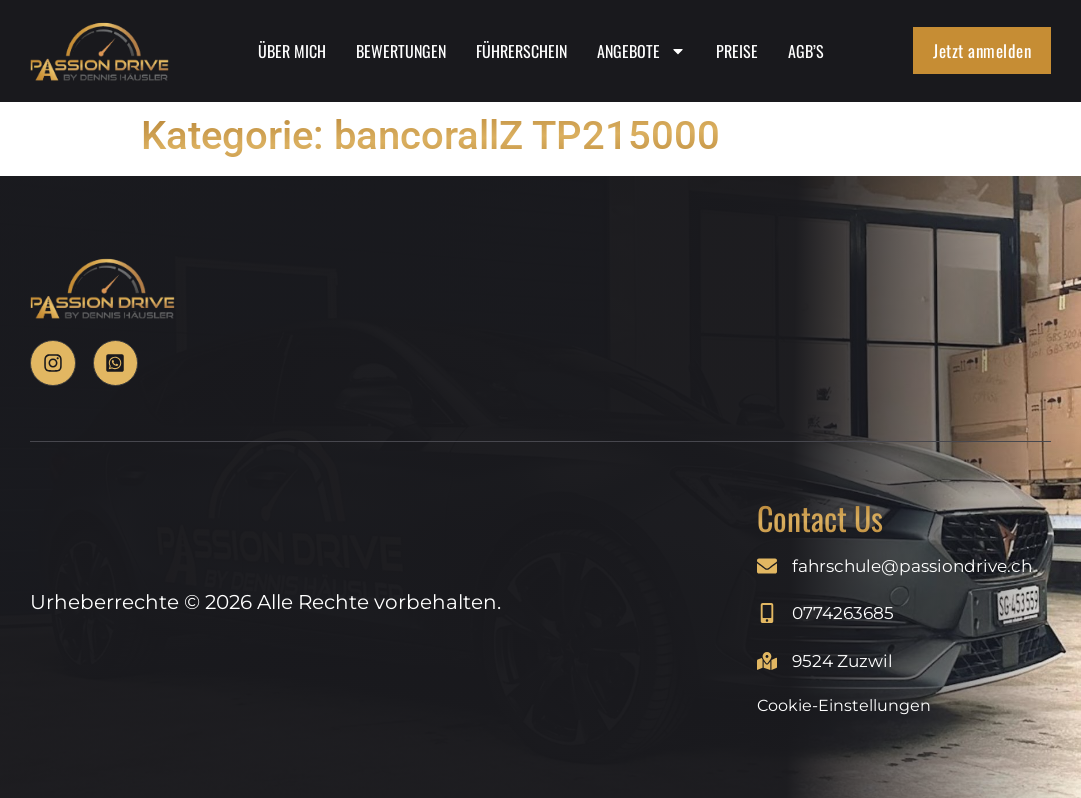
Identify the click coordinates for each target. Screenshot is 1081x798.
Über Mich (292, 52)
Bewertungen (401, 52)
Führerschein (521, 52)
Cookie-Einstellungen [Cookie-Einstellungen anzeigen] (844, 705)
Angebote (641, 52)
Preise (737, 52)
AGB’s (806, 52)
